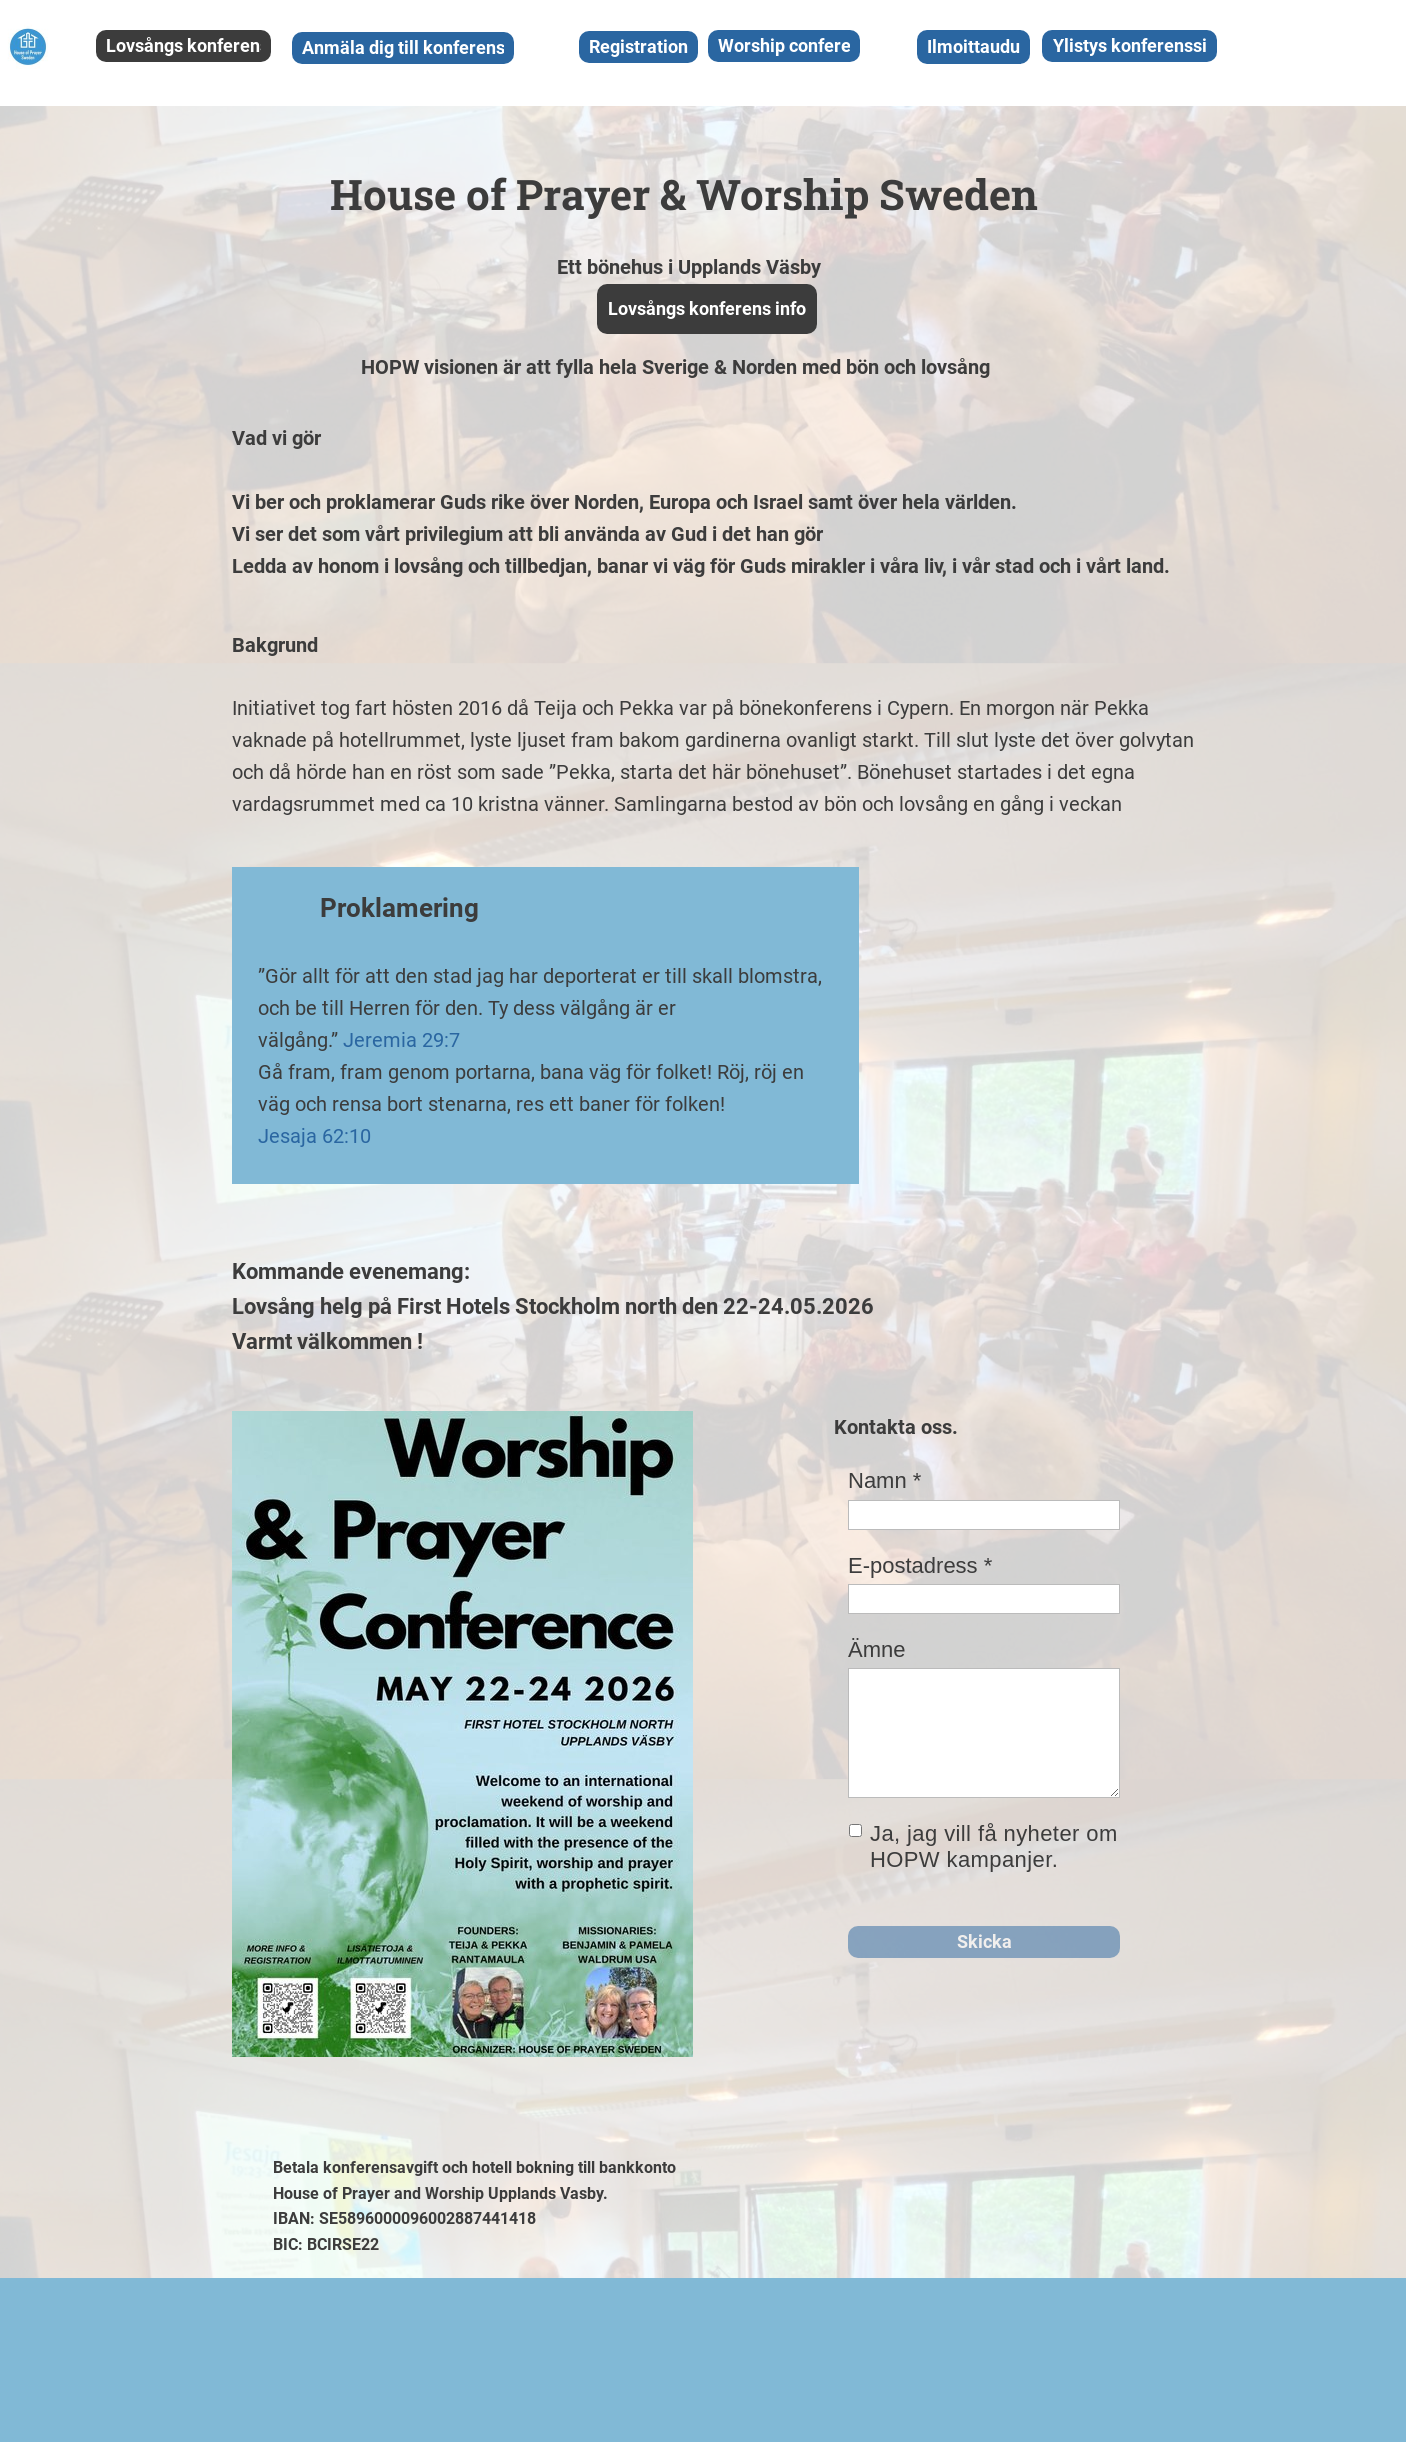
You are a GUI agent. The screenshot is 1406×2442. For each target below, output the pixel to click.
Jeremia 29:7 (401, 1040)
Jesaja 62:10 (314, 1136)
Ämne (876, 1649)
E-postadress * (920, 1565)
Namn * (884, 1480)
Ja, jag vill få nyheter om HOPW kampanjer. (994, 1847)
